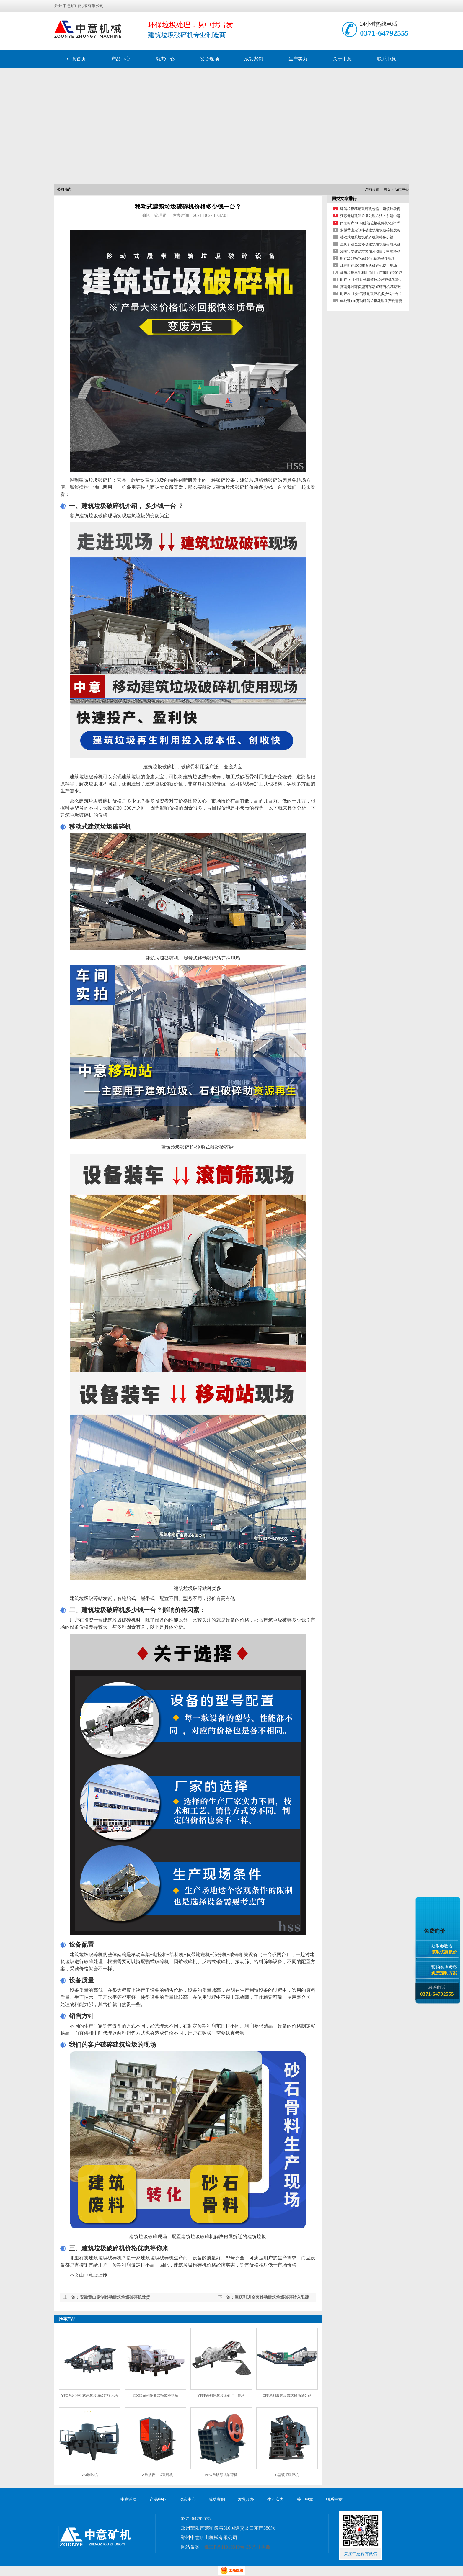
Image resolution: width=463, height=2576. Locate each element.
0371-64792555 (384, 33)
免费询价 (435, 1931)
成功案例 (253, 58)
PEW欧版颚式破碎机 (221, 2475)
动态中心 (165, 58)
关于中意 (342, 58)
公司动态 (64, 189)
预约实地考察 (445, 1970)
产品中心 (120, 58)
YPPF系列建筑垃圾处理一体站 (221, 2395)
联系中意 (386, 58)
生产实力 (297, 58)
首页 (387, 189)
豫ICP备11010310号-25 (227, 2546)
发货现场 (209, 58)
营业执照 (261, 2546)
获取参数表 (445, 1949)
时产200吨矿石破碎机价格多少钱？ (367, 258)
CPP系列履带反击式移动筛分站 (287, 2395)
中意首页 (76, 58)
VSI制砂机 (89, 2475)
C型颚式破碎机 (287, 2475)
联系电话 (437, 1991)
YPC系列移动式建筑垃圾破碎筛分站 (89, 2395)
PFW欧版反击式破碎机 (155, 2475)
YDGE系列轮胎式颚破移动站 (155, 2395)
